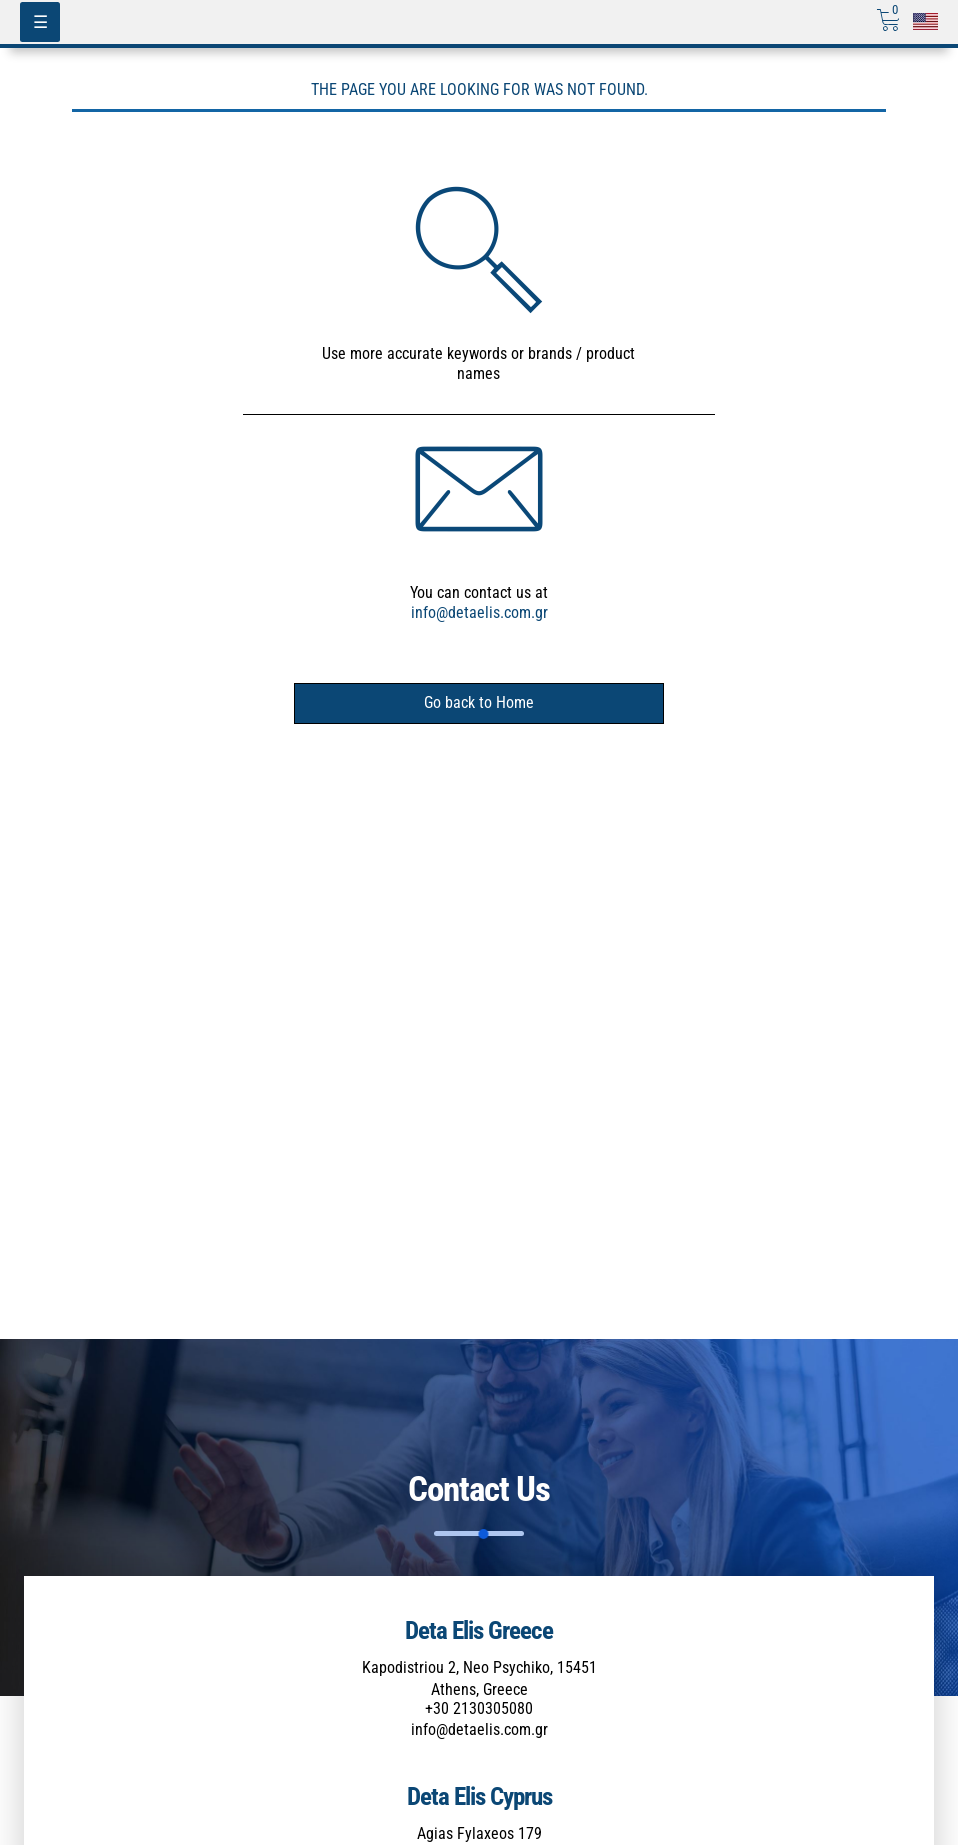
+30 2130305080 (479, 1708)
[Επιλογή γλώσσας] (925, 21)
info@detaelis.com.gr (479, 612)
